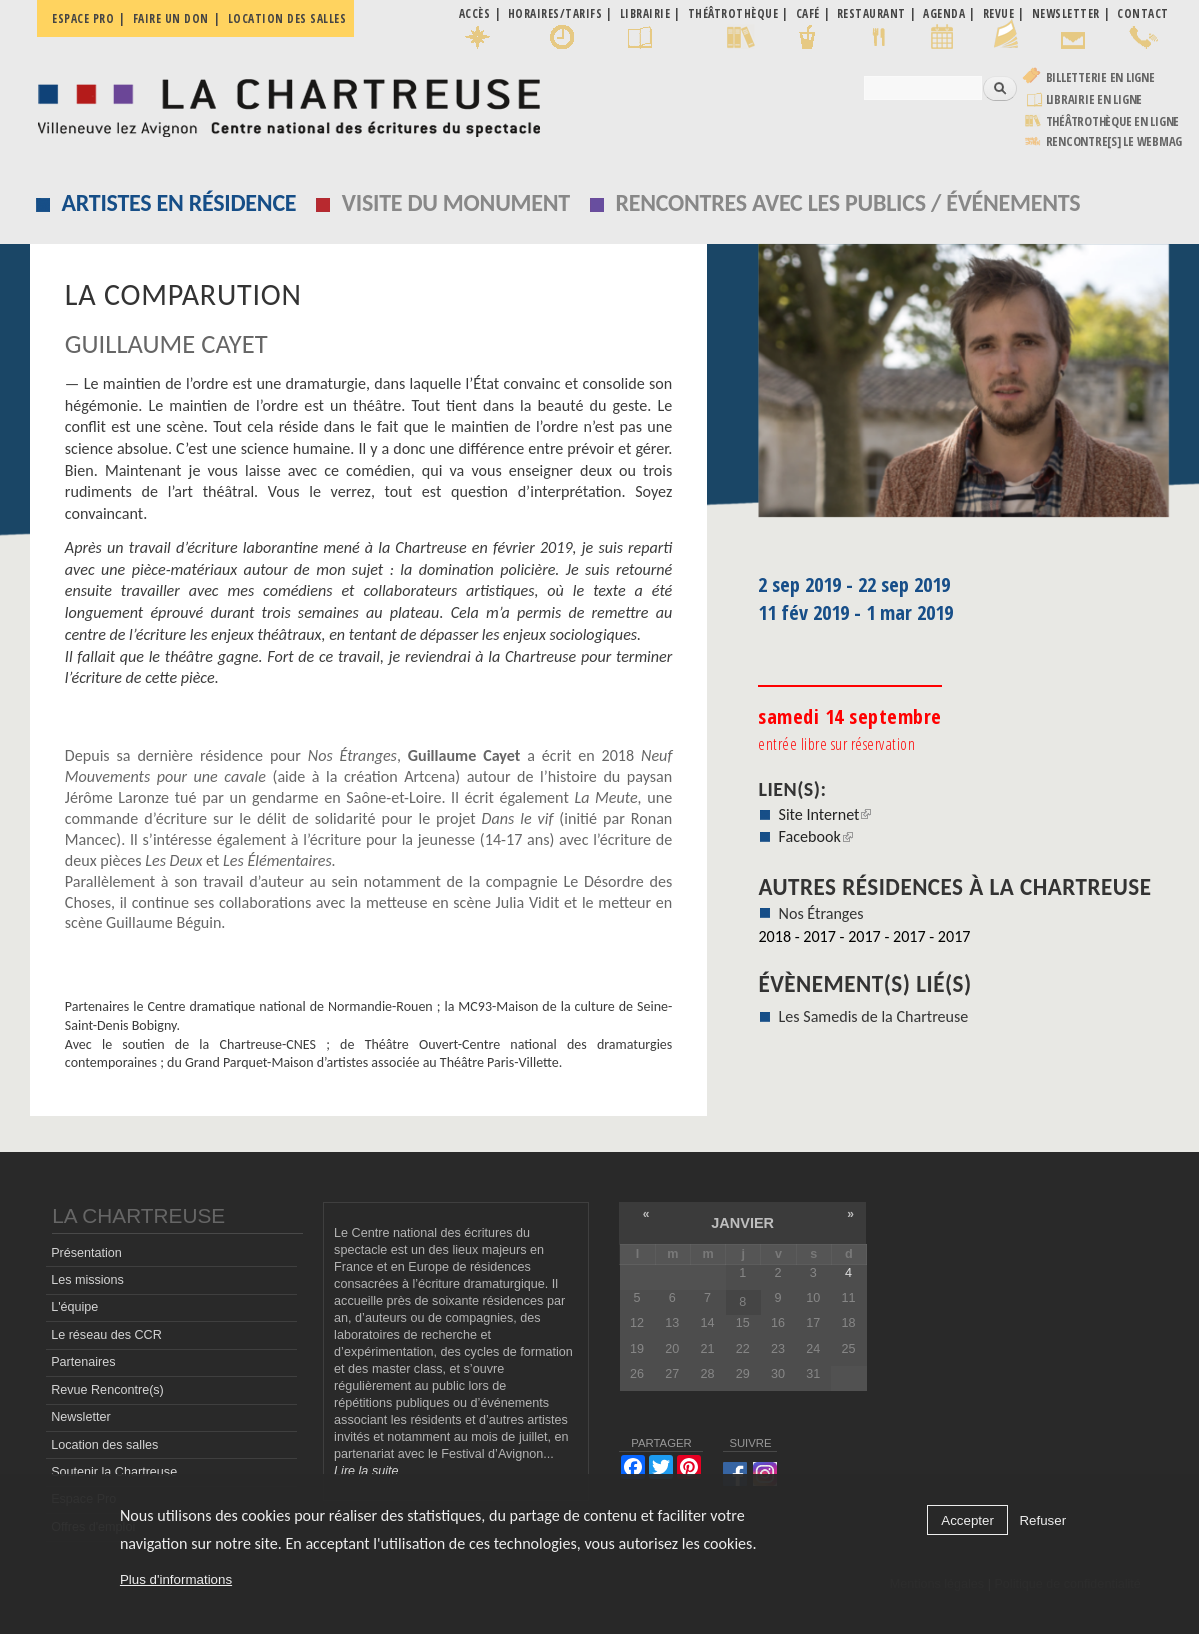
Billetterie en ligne (1100, 77)
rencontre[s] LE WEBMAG (1114, 141)
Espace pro (83, 18)
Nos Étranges (821, 913)
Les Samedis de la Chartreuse (874, 1016)
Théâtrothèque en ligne (1113, 121)
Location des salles (287, 18)
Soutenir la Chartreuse (114, 1472)
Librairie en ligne (1094, 99)
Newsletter (81, 1417)
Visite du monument (456, 202)
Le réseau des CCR (106, 1335)
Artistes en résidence (178, 202)
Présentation (86, 1253)
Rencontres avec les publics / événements (847, 202)
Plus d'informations (176, 1579)
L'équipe (74, 1307)
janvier (742, 1223)
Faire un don (171, 18)
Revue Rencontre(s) (107, 1390)
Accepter (967, 1520)
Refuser (1042, 1520)
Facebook (816, 836)
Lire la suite (366, 1471)
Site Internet (825, 814)
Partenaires (83, 1362)
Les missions (87, 1280)
